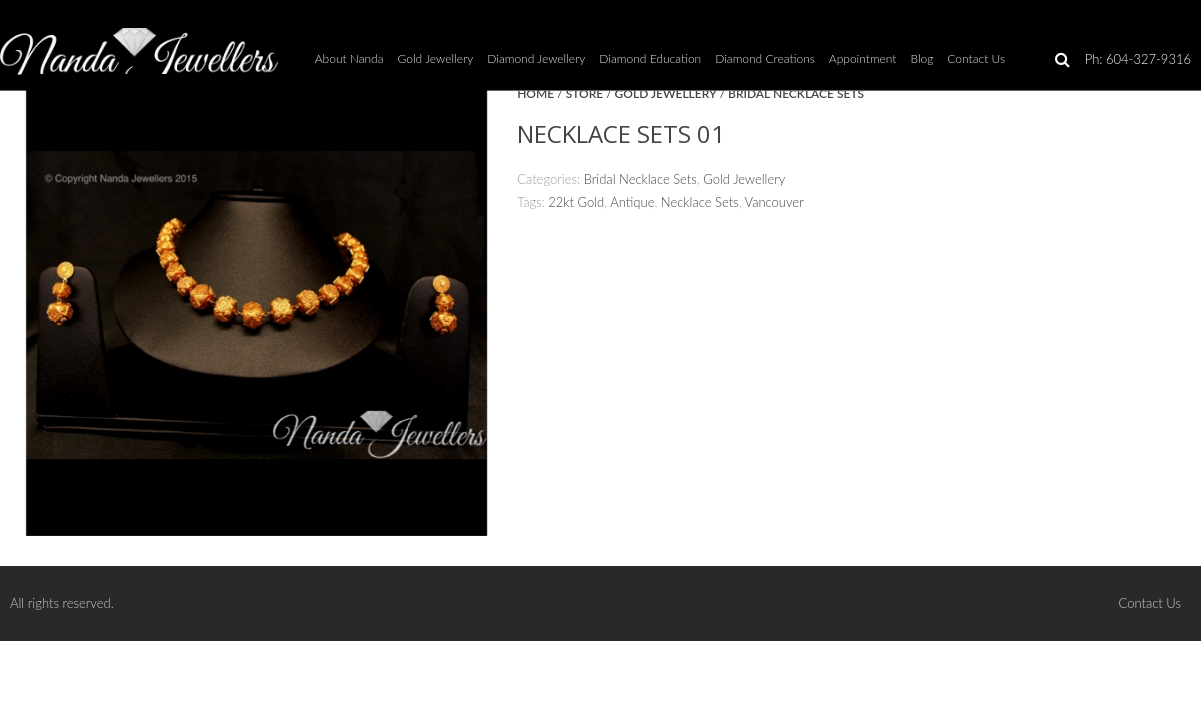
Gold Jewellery (666, 93)
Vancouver (774, 202)
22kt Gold (576, 202)
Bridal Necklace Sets (796, 93)
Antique (632, 202)
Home (535, 93)
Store (585, 93)
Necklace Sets (700, 202)
